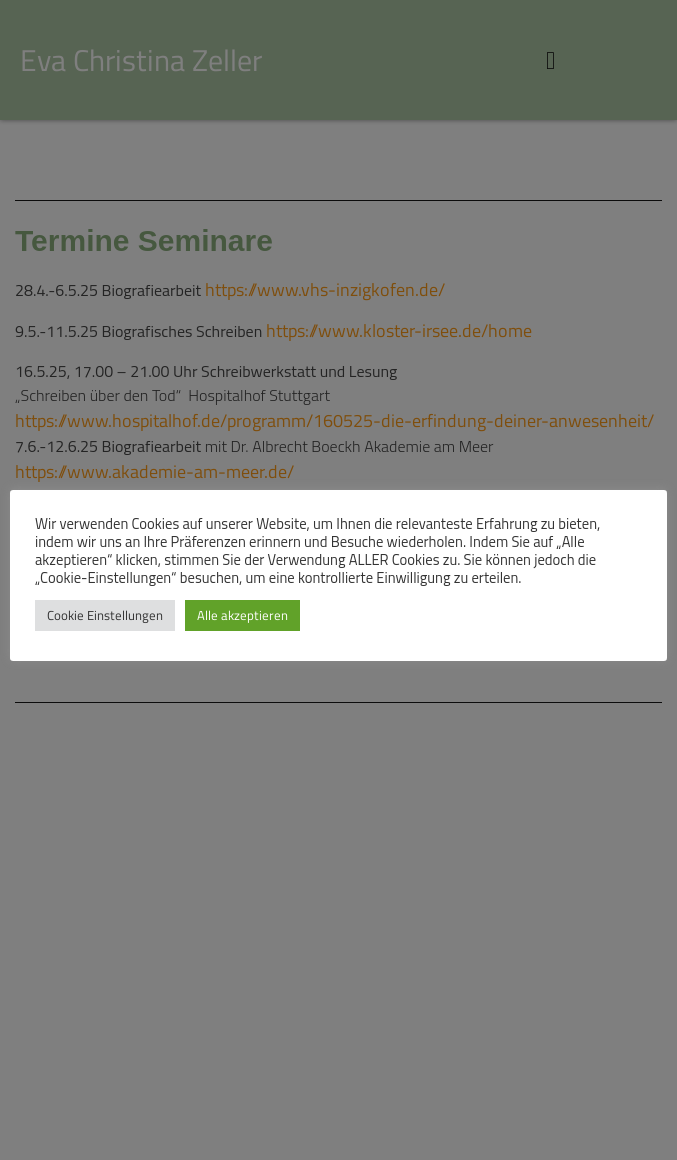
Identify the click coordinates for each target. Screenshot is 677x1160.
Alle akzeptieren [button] (242, 615)
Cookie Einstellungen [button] (105, 615)
